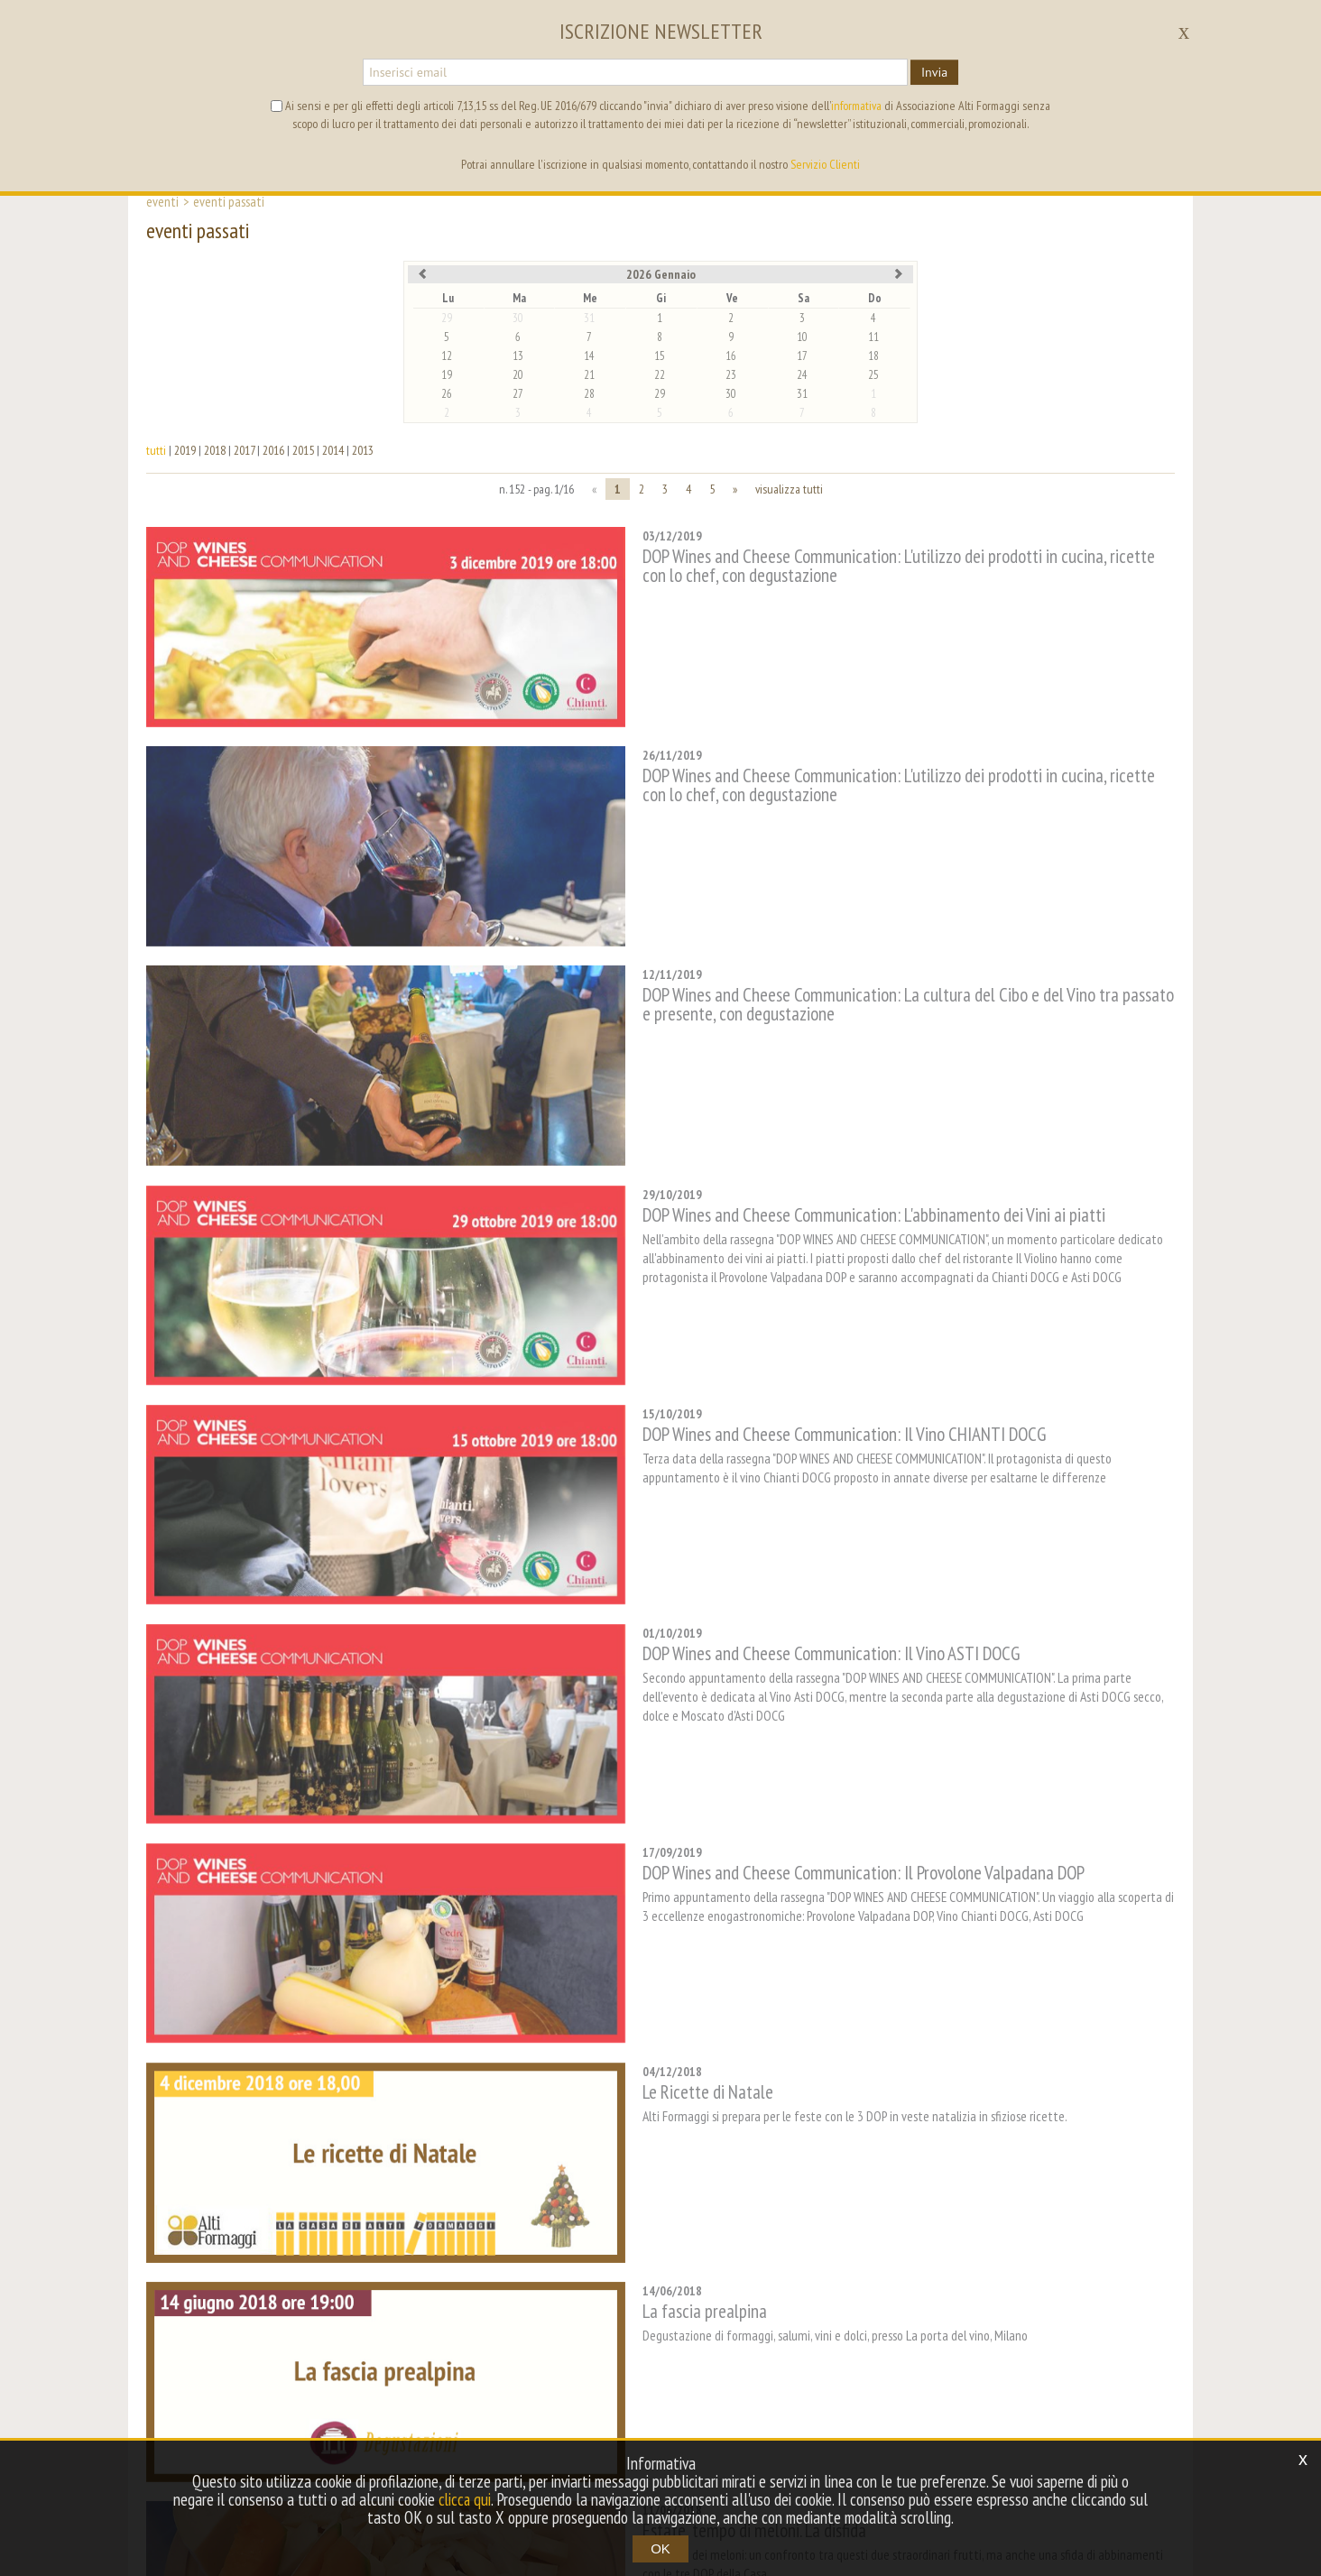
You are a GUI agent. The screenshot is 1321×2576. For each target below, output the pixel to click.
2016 (273, 450)
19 (446, 375)
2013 (363, 450)
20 (518, 375)
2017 (244, 450)
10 (802, 337)
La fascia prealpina (607, 1971)
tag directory (602, 2370)
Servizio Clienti (825, 164)
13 (518, 356)
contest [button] (517, 2370)
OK (660, 2548)
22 (659, 375)
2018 (215, 450)
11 (873, 337)
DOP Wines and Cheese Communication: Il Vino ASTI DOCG (733, 1440)
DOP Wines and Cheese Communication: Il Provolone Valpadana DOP (766, 1617)
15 (659, 356)
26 (446, 394)
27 (518, 394)
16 (730, 356)
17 (802, 356)
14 (589, 356)
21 (589, 375)
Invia (934, 72)
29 (446, 318)
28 (589, 394)
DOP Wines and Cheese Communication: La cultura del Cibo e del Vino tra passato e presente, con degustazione (849, 919)
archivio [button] (686, 2370)
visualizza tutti (789, 489)
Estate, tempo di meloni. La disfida (657, 2148)
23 (730, 375)
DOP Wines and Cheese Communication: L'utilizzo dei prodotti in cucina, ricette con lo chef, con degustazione (854, 565)
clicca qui (465, 2499)
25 (873, 375)
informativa (856, 105)
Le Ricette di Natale (610, 1794)
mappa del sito (775, 2370)
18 (873, 356)
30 (518, 318)
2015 (303, 450)
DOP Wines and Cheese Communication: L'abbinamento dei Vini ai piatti (776, 1087)
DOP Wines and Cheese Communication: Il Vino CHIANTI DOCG (746, 1263)
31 (589, 318)
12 (446, 356)
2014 (333, 450)
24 (802, 375)
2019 (185, 450)
